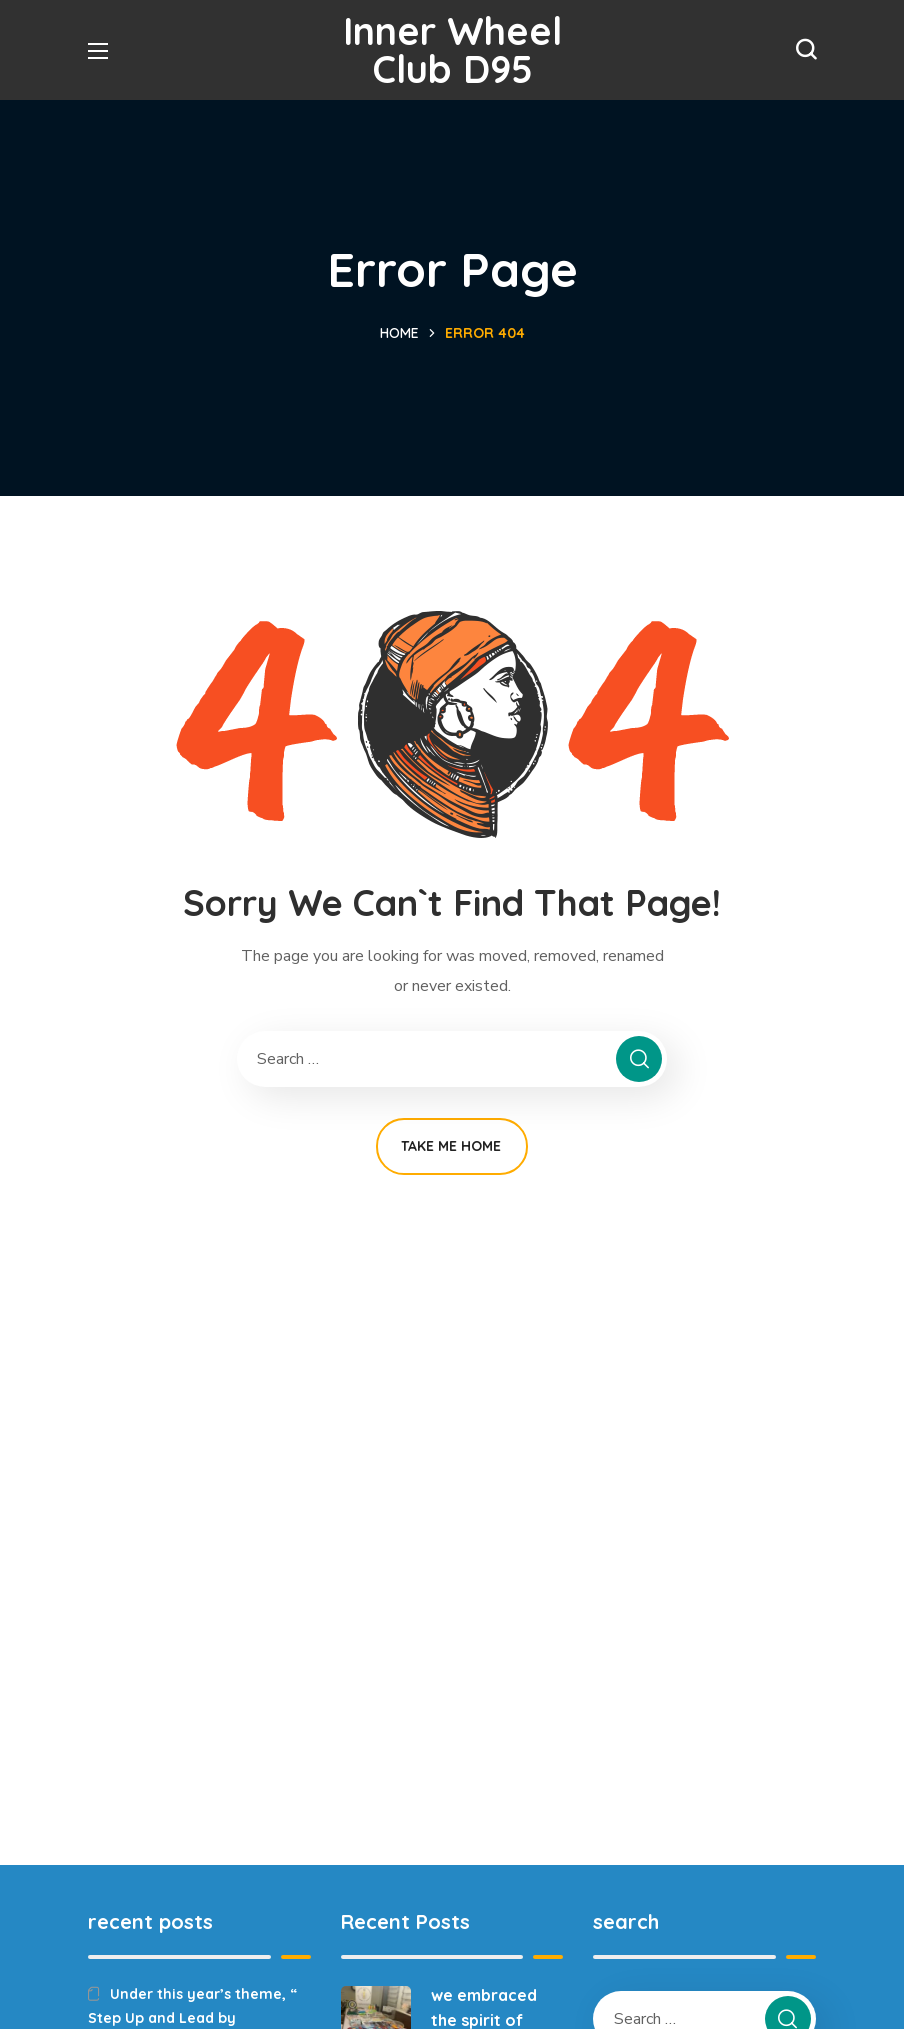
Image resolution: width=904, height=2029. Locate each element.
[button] (806, 50)
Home (399, 333)
